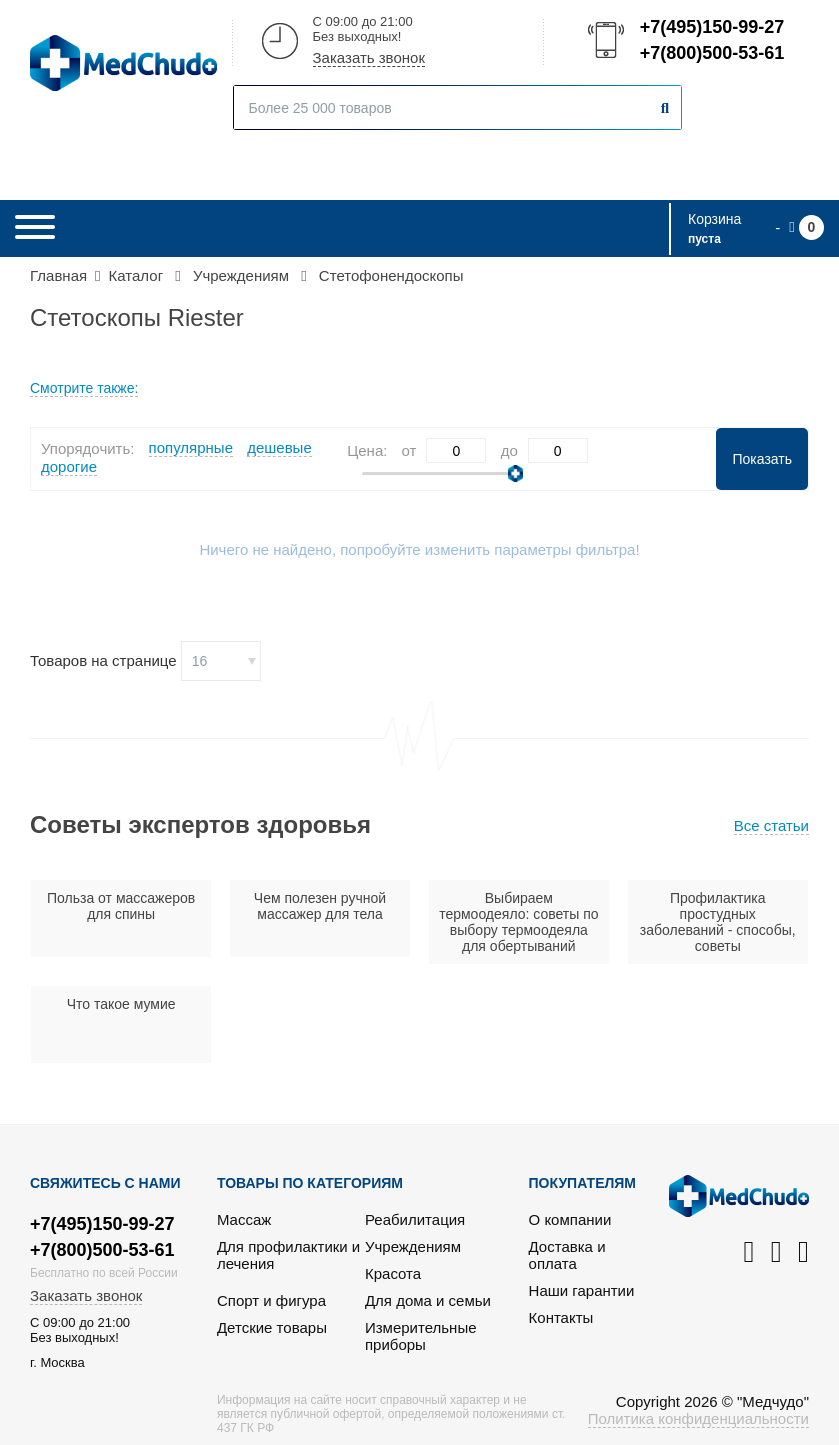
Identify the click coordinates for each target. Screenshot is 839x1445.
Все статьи (771, 825)
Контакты (561, 1317)
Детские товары (272, 1327)
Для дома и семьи (428, 1300)
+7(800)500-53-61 (711, 53)
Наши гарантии (582, 1290)
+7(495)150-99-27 (711, 27)
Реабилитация (415, 1219)
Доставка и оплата (567, 1255)
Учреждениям (413, 1246)
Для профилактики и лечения (288, 1255)
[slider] (515, 473)
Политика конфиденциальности (698, 1418)
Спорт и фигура (271, 1300)
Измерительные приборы (421, 1336)
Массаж (244, 1219)
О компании (570, 1219)
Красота (393, 1273)
